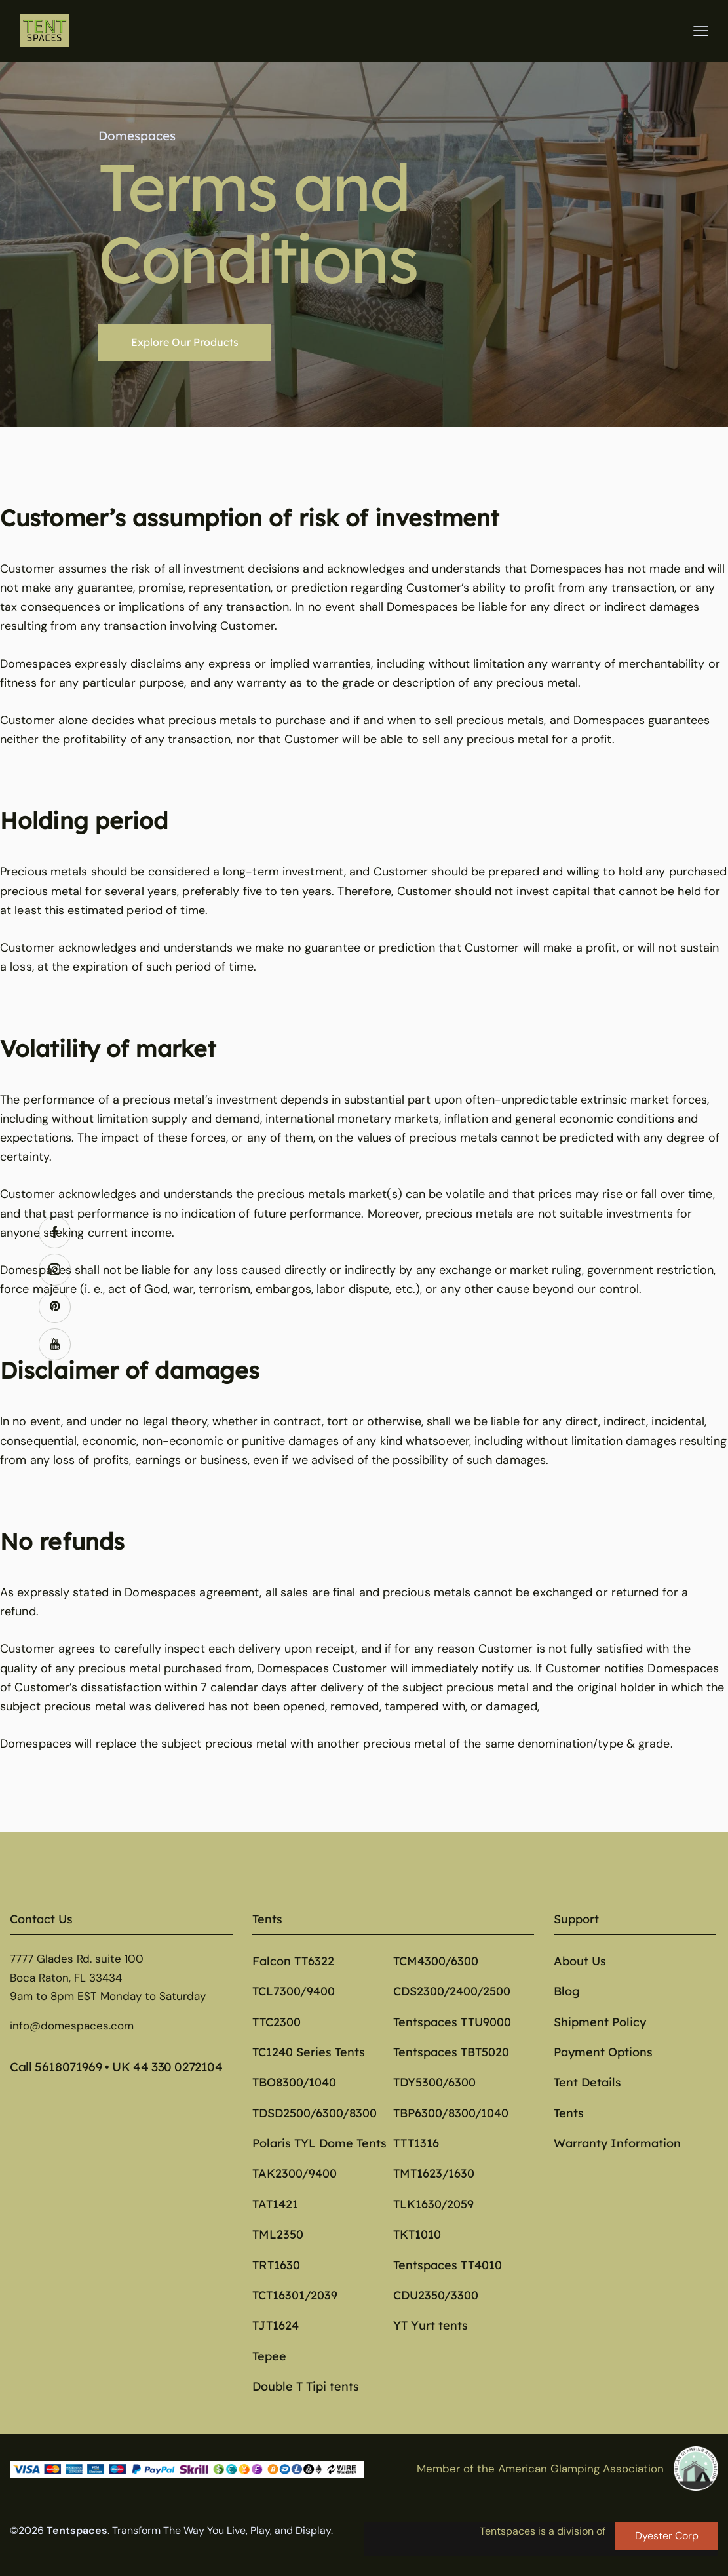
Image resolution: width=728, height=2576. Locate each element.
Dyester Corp (667, 2536)
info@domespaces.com (72, 2025)
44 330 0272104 (178, 2067)
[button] (700, 30)
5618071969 (68, 2067)
